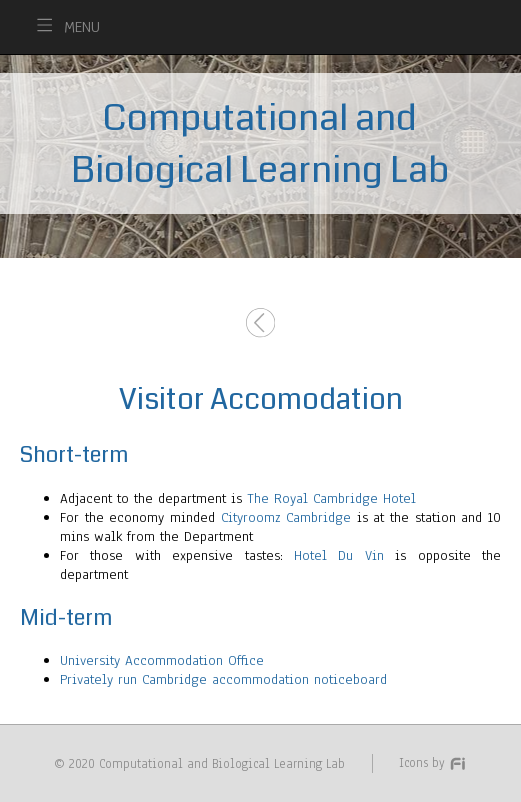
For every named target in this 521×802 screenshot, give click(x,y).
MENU (82, 27)
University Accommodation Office (162, 660)
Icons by (433, 762)
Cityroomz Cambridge (286, 517)
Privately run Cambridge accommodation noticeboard (223, 679)
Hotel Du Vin (339, 555)
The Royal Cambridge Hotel (331, 498)
